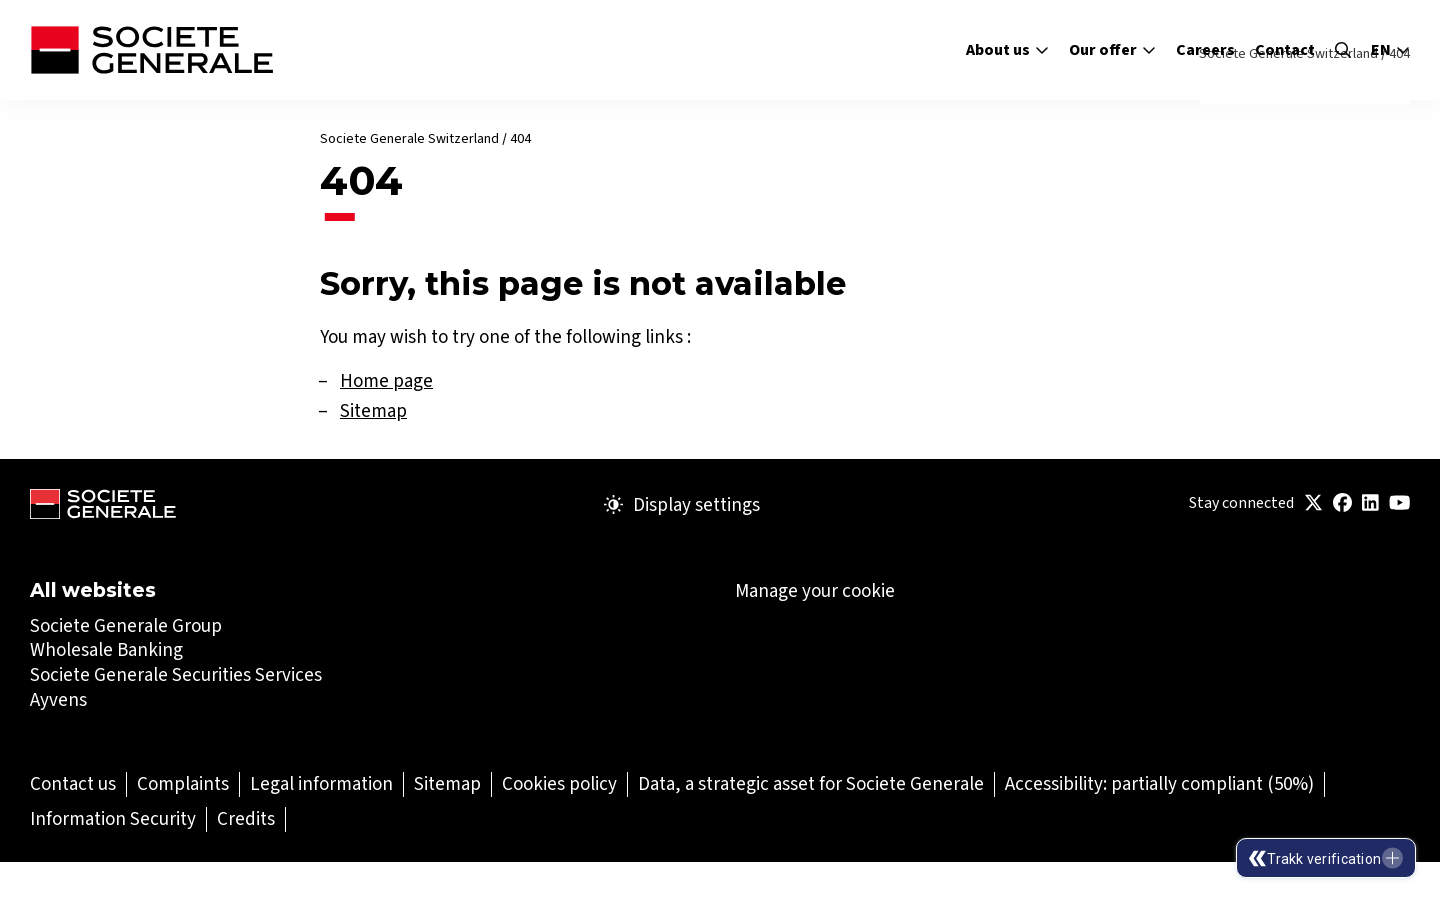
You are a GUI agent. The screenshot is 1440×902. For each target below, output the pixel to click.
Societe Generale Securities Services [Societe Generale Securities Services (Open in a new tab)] (176, 674)
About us (1007, 49)
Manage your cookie (815, 591)
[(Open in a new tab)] (1313, 503)
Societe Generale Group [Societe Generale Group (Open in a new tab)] (126, 625)
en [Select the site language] (1390, 50)
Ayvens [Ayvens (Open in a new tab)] (58, 699)
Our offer (1112, 49)
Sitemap (373, 410)
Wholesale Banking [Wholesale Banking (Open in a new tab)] (106, 649)
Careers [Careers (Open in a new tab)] (1205, 49)
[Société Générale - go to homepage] (151, 50)
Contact (1285, 49)
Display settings (682, 505)
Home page (386, 380)
